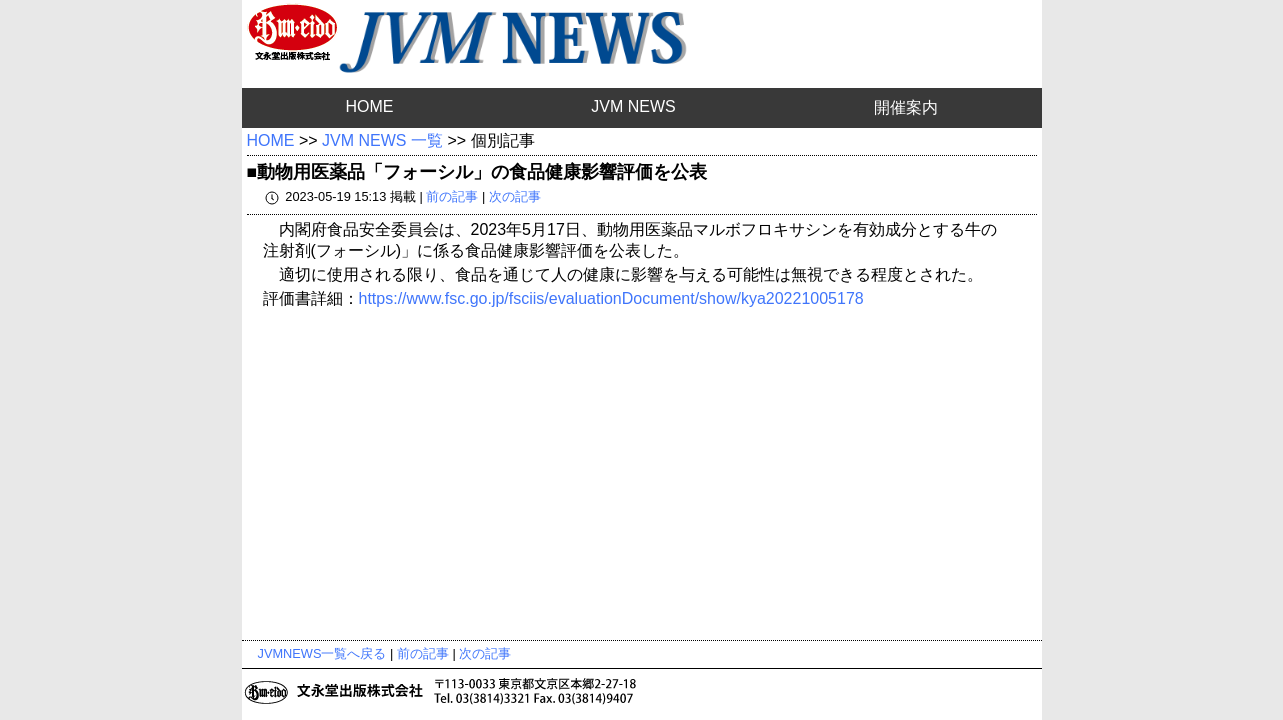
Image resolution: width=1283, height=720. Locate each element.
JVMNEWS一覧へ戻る (322, 653)
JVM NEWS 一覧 (382, 140)
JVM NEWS (633, 106)
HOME (369, 106)
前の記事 (452, 196)
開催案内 (906, 107)
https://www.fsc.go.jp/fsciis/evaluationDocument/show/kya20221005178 (611, 298)
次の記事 (515, 196)
